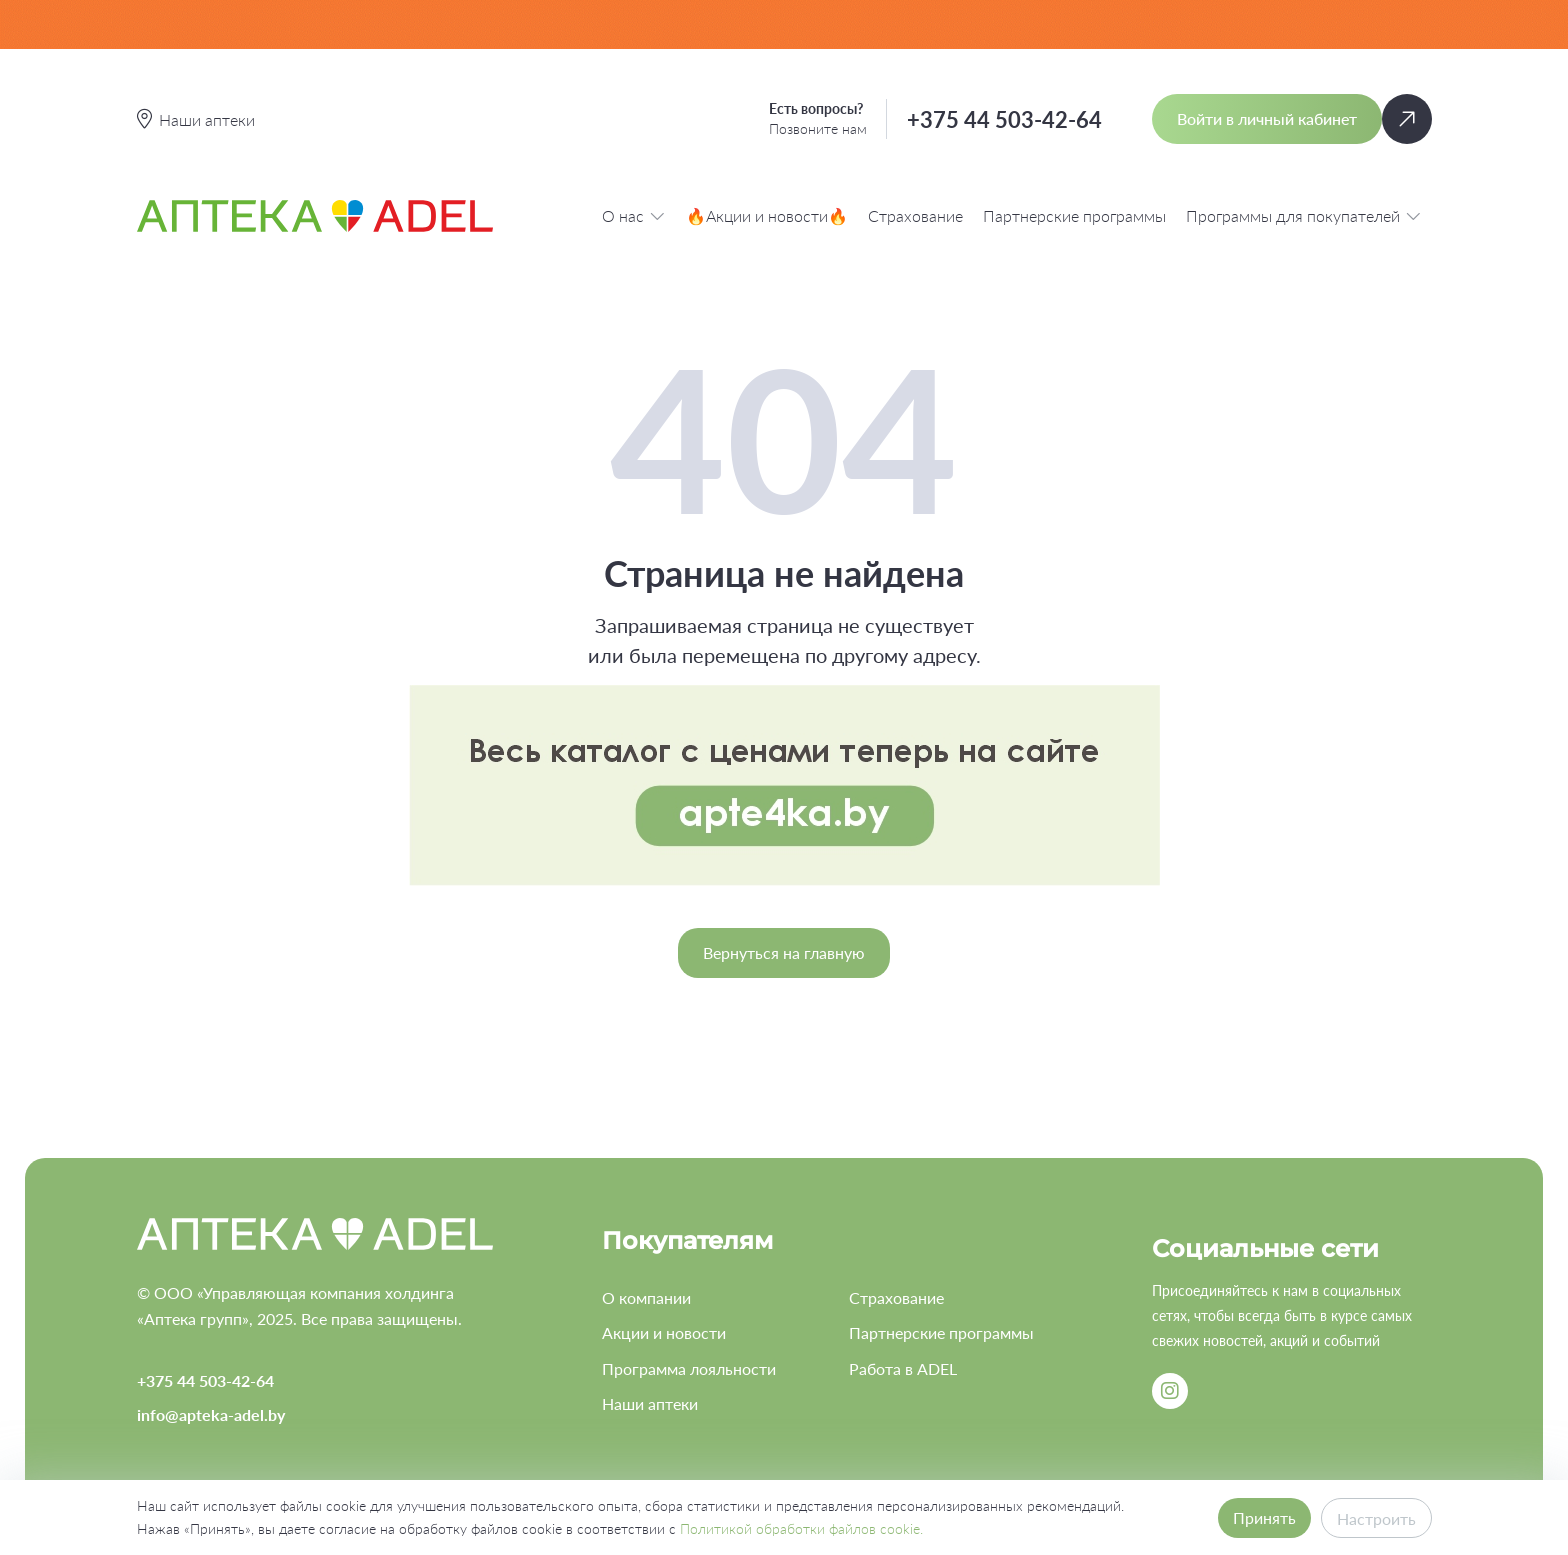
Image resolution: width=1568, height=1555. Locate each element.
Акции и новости (664, 1332)
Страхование (915, 215)
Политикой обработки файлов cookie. (801, 1528)
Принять (1264, 1517)
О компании (646, 1297)
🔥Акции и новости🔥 (767, 215)
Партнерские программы (1074, 215)
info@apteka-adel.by (211, 1414)
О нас (634, 215)
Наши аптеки (650, 1403)
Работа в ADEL (903, 1368)
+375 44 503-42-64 (1004, 119)
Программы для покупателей (1304, 215)
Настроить (1376, 1518)
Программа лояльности (689, 1368)
